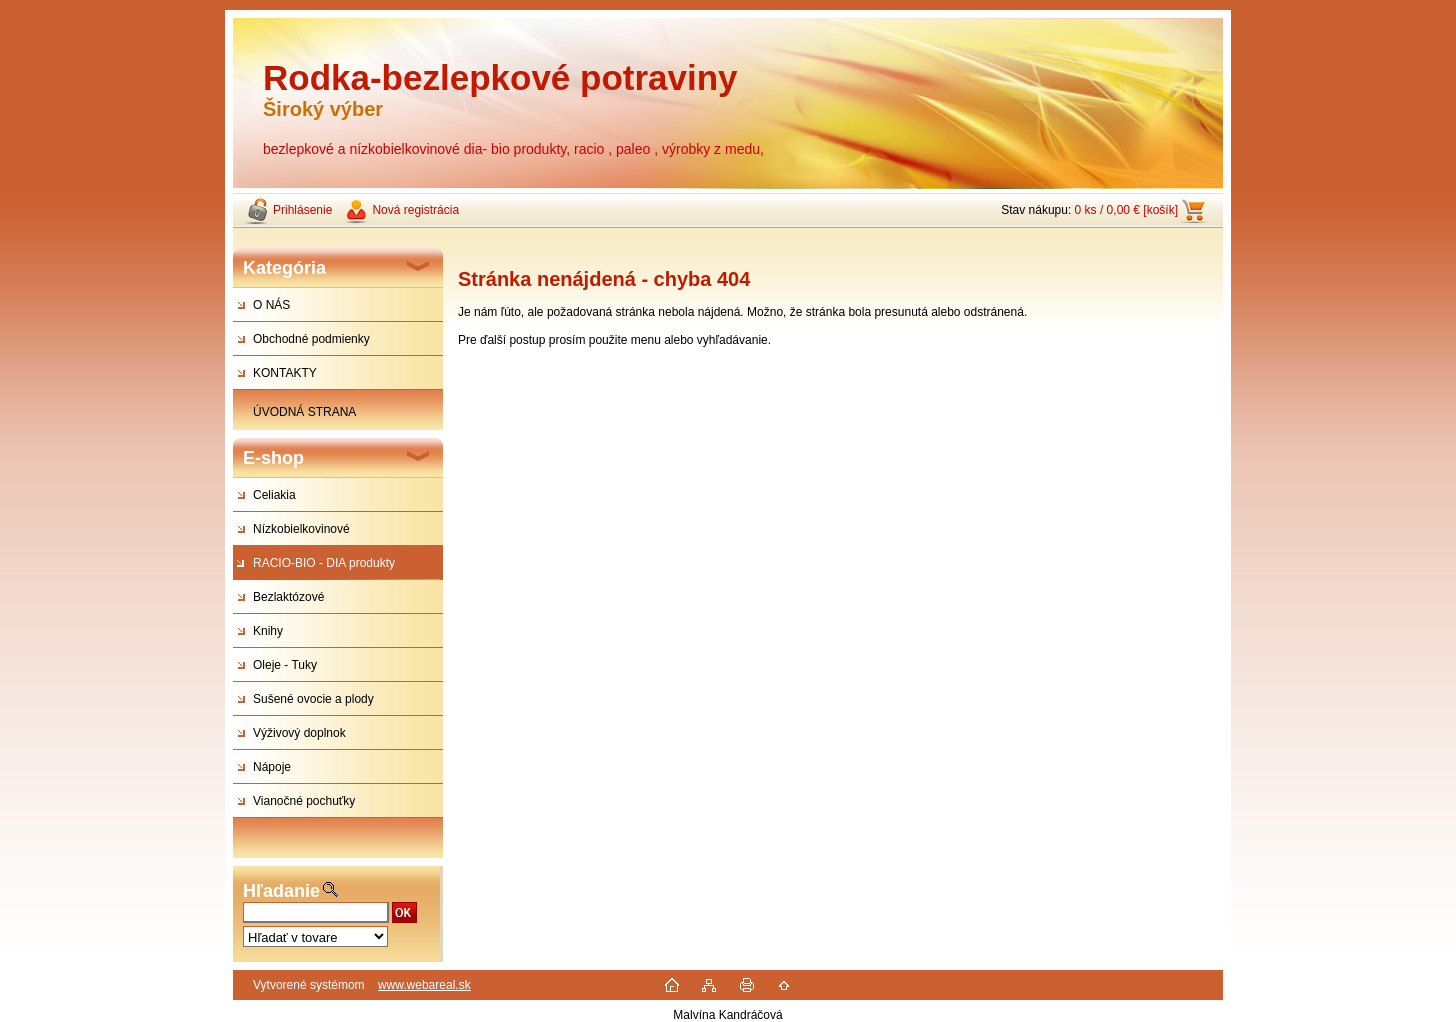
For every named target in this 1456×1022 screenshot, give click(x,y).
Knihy (268, 631)
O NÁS (271, 305)
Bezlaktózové (288, 597)
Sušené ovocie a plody (313, 699)
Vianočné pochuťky (304, 801)
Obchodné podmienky (311, 339)
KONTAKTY (285, 373)
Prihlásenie (302, 210)
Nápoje (272, 767)
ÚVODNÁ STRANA (304, 412)
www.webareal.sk (424, 985)
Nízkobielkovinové (301, 529)
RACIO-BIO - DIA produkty (324, 563)
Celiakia (274, 495)
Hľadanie (281, 891)
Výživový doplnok (299, 733)
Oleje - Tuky (285, 665)
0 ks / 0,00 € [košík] (1126, 210)
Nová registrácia (415, 210)
